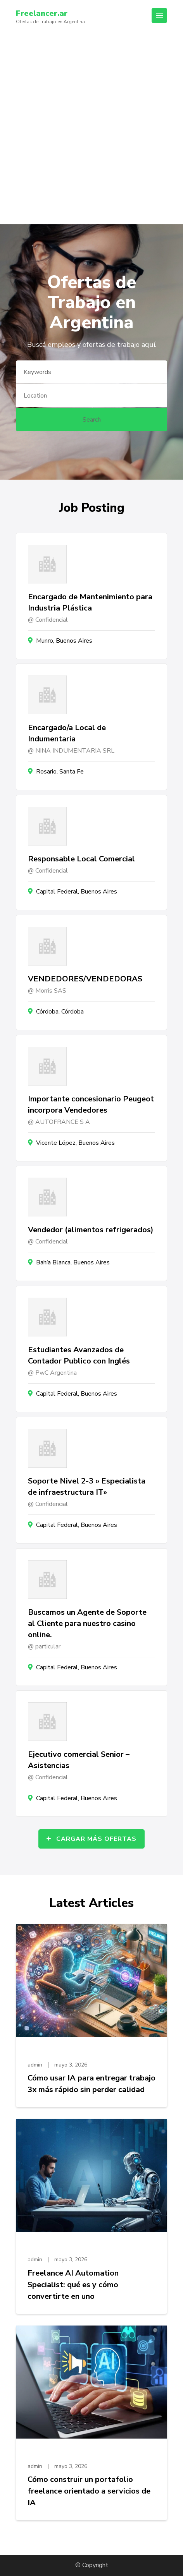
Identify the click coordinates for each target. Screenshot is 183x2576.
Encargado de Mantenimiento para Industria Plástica (90, 602)
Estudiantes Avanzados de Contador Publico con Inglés (79, 1355)
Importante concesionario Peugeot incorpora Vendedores (91, 1104)
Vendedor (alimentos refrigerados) (91, 1230)
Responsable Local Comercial (81, 859)
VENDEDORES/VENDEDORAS (85, 979)
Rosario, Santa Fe (60, 771)
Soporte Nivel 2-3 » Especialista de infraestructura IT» (86, 1486)
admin (35, 2064)
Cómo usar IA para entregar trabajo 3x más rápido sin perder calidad (91, 2084)
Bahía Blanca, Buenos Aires (73, 1262)
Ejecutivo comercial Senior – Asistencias (78, 1760)
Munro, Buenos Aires (64, 640)
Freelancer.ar (41, 13)
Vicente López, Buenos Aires (75, 1143)
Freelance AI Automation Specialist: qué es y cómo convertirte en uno (73, 2285)
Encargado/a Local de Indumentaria (67, 733)
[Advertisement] (91, 129)
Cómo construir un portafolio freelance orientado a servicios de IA (89, 2491)
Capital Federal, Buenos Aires (76, 891)
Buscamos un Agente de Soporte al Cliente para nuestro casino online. (87, 1623)
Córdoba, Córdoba (60, 1011)
